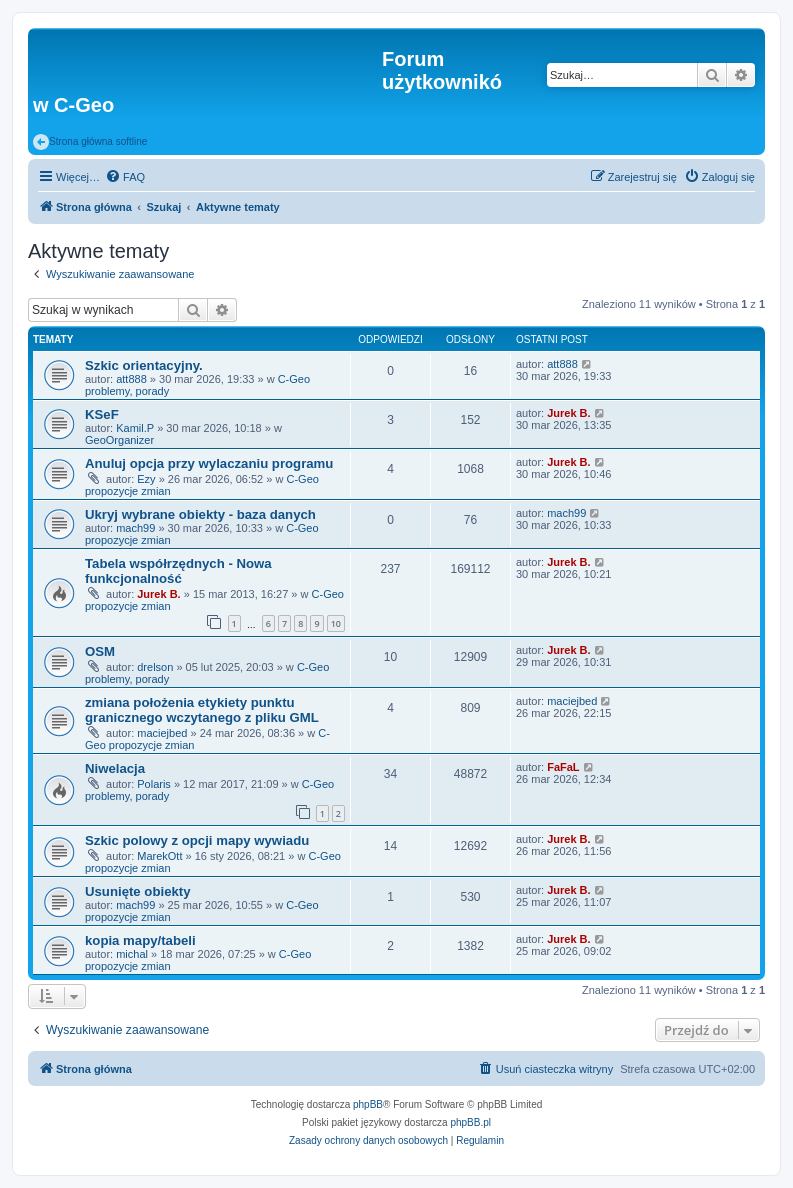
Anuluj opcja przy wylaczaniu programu (209, 463)
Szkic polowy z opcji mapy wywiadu (197, 840)
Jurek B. (568, 413)
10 (336, 623)
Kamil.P (135, 428)
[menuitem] (125, 177)
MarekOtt (159, 856)
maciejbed (162, 733)
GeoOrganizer (119, 440)
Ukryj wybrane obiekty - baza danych (200, 514)
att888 (131, 379)
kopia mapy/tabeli (140, 940)
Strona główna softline (90, 142)
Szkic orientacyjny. (144, 365)
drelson (155, 667)
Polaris (154, 784)
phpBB (368, 1104)
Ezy (146, 479)
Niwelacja (115, 768)
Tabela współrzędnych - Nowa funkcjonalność (178, 571)
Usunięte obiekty (138, 891)
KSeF (102, 414)
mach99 (135, 528)
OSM (100, 651)
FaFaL (563, 767)
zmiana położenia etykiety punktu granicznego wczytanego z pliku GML (202, 710)
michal (132, 954)
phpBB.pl (470, 1122)
